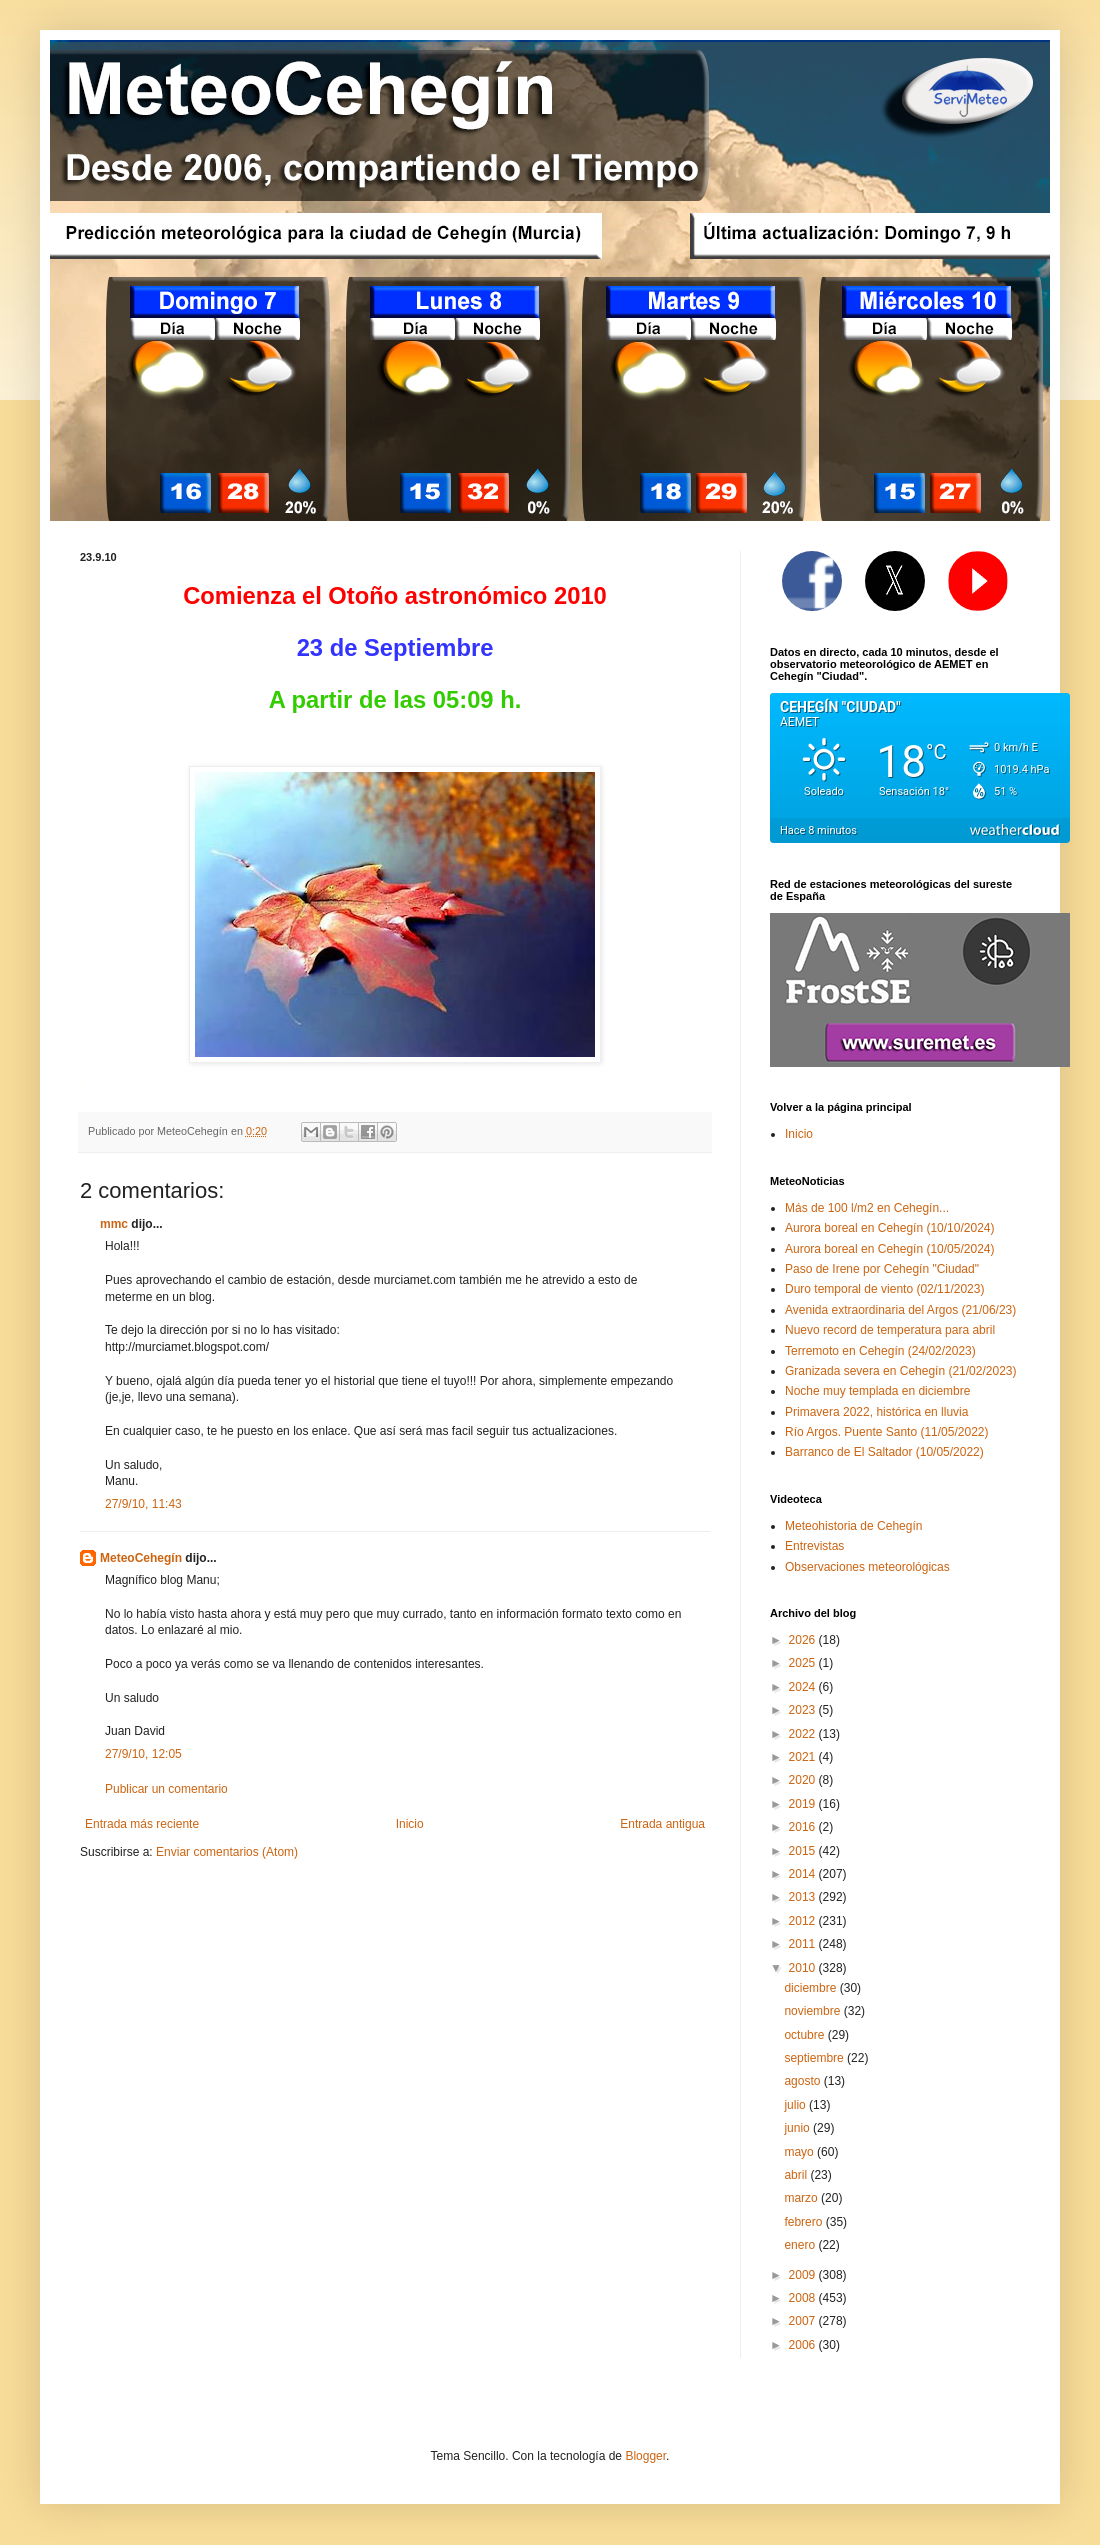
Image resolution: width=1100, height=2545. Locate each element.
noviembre (813, 2011)
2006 (804, 2345)
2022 (804, 1734)
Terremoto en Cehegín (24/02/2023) (880, 1351)
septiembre (815, 2058)
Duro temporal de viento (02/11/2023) (884, 1289)
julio (796, 2105)
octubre (805, 2035)
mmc (114, 1224)
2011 (804, 1944)
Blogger (645, 2456)
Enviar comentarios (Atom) (227, 1852)
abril (797, 2175)
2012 (804, 1921)
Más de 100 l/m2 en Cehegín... (867, 1208)
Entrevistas (814, 1546)
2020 (804, 1780)
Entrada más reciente (142, 1824)
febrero (804, 2222)
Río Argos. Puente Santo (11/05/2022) (886, 1432)
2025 (804, 1663)
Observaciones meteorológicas (867, 1567)
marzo (802, 2198)
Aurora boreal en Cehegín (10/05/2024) (889, 1249)
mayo (800, 2152)
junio (798, 2128)
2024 (804, 1687)
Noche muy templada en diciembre (877, 1391)
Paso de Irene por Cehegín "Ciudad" (882, 1269)
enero (801, 2245)
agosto (803, 2081)
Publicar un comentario (166, 1789)
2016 (804, 1827)
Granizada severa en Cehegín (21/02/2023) (901, 1371)
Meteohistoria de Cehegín (853, 1526)
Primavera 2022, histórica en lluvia (876, 1412)
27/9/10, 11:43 (143, 1504)
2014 (804, 1874)
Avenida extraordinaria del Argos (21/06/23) (900, 1310)
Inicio (410, 1824)
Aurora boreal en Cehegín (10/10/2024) (889, 1228)
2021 (804, 1757)
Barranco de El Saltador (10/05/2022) (884, 1452)
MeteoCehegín (141, 1558)
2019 (804, 1804)
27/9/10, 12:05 (143, 1754)
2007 (804, 2321)
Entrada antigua (662, 1824)
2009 (804, 2275)
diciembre (811, 1988)
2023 (804, 1710)
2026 (804, 1640)
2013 (804, 1897)
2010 (804, 1968)
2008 (804, 2298)
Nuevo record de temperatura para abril (890, 1330)
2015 (804, 1851)
